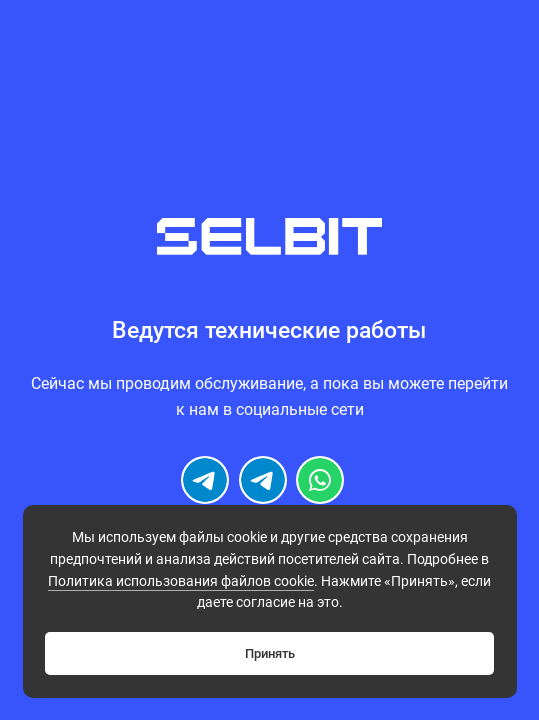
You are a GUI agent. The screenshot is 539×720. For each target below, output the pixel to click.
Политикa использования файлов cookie (181, 581)
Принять (270, 653)
